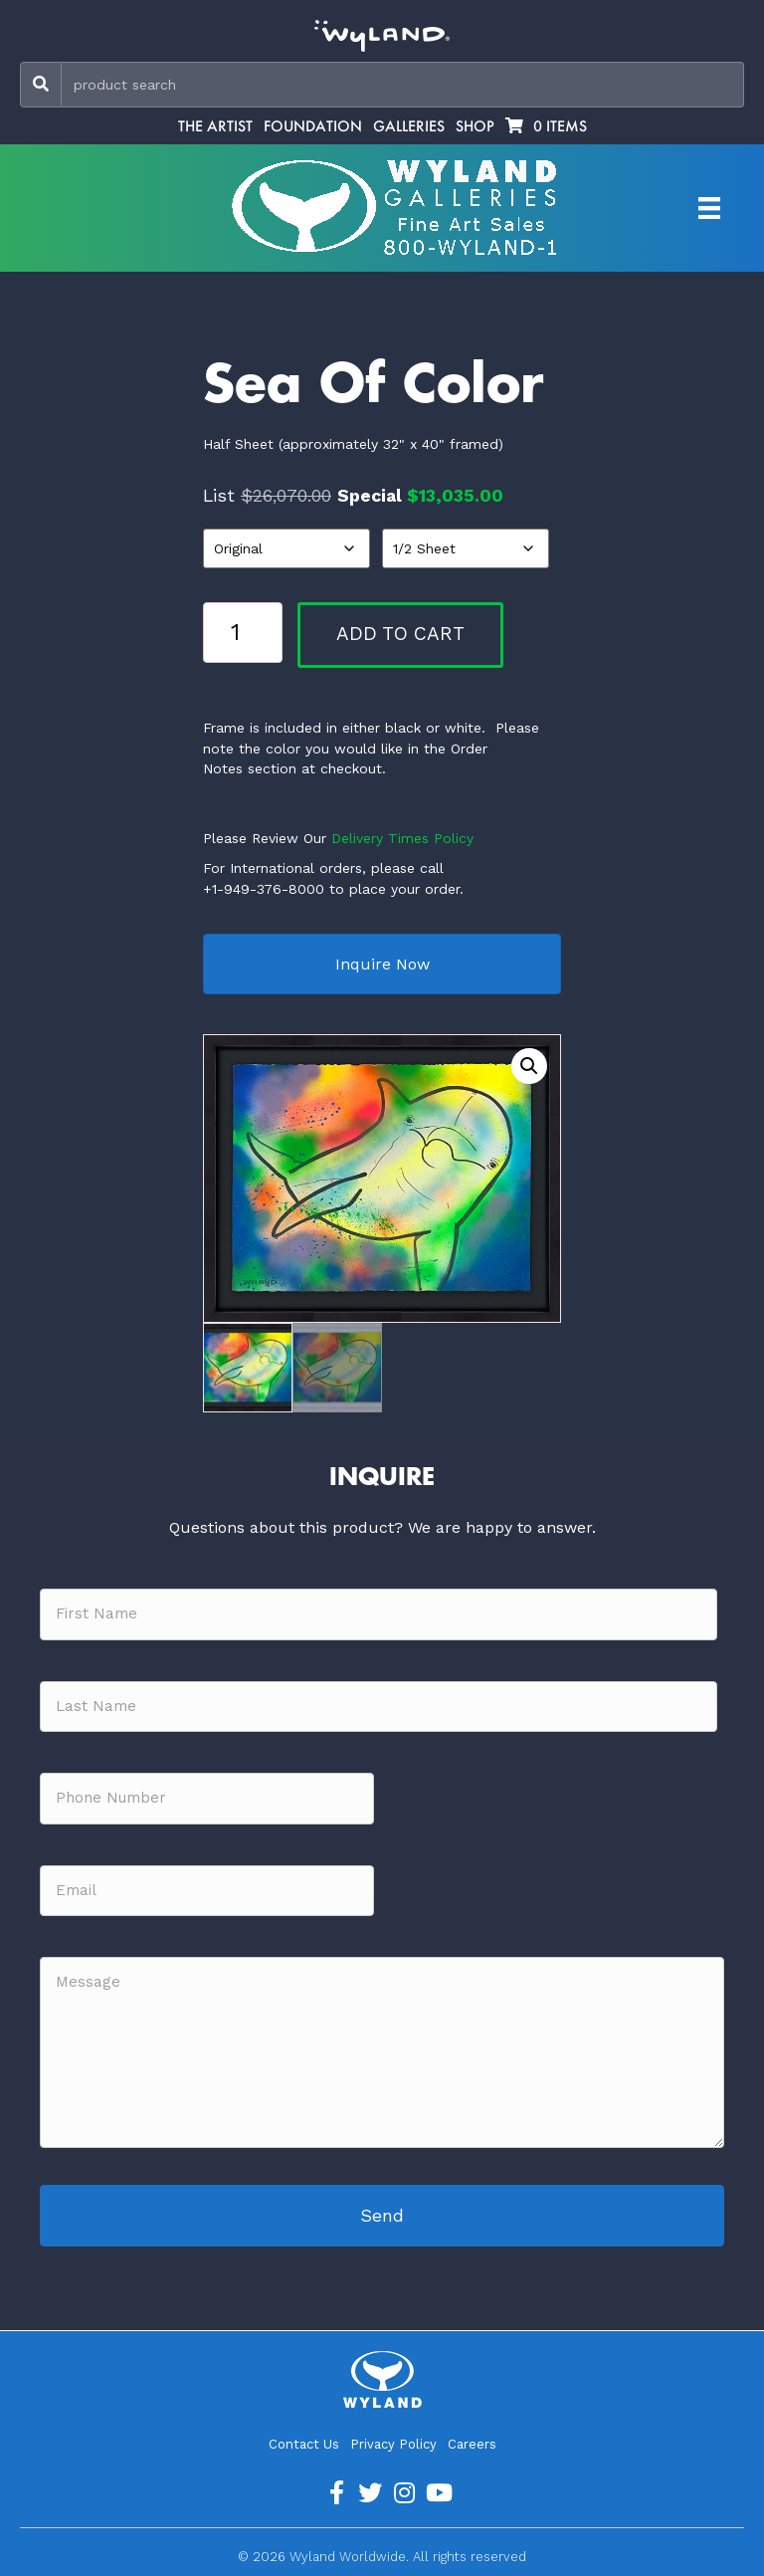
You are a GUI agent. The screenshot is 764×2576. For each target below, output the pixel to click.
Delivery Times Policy (402, 838)
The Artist (215, 126)
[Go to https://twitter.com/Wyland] (370, 2493)
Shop (475, 126)
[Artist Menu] (709, 208)
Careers (472, 2444)
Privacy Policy (393, 2444)
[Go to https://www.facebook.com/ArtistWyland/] (336, 2493)
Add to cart (400, 633)
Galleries (409, 126)
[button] (529, 1066)
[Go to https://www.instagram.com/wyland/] (404, 2493)
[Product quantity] (243, 632)
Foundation (313, 126)
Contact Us (304, 2444)
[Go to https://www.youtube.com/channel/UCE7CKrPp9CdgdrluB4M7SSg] (438, 2493)
